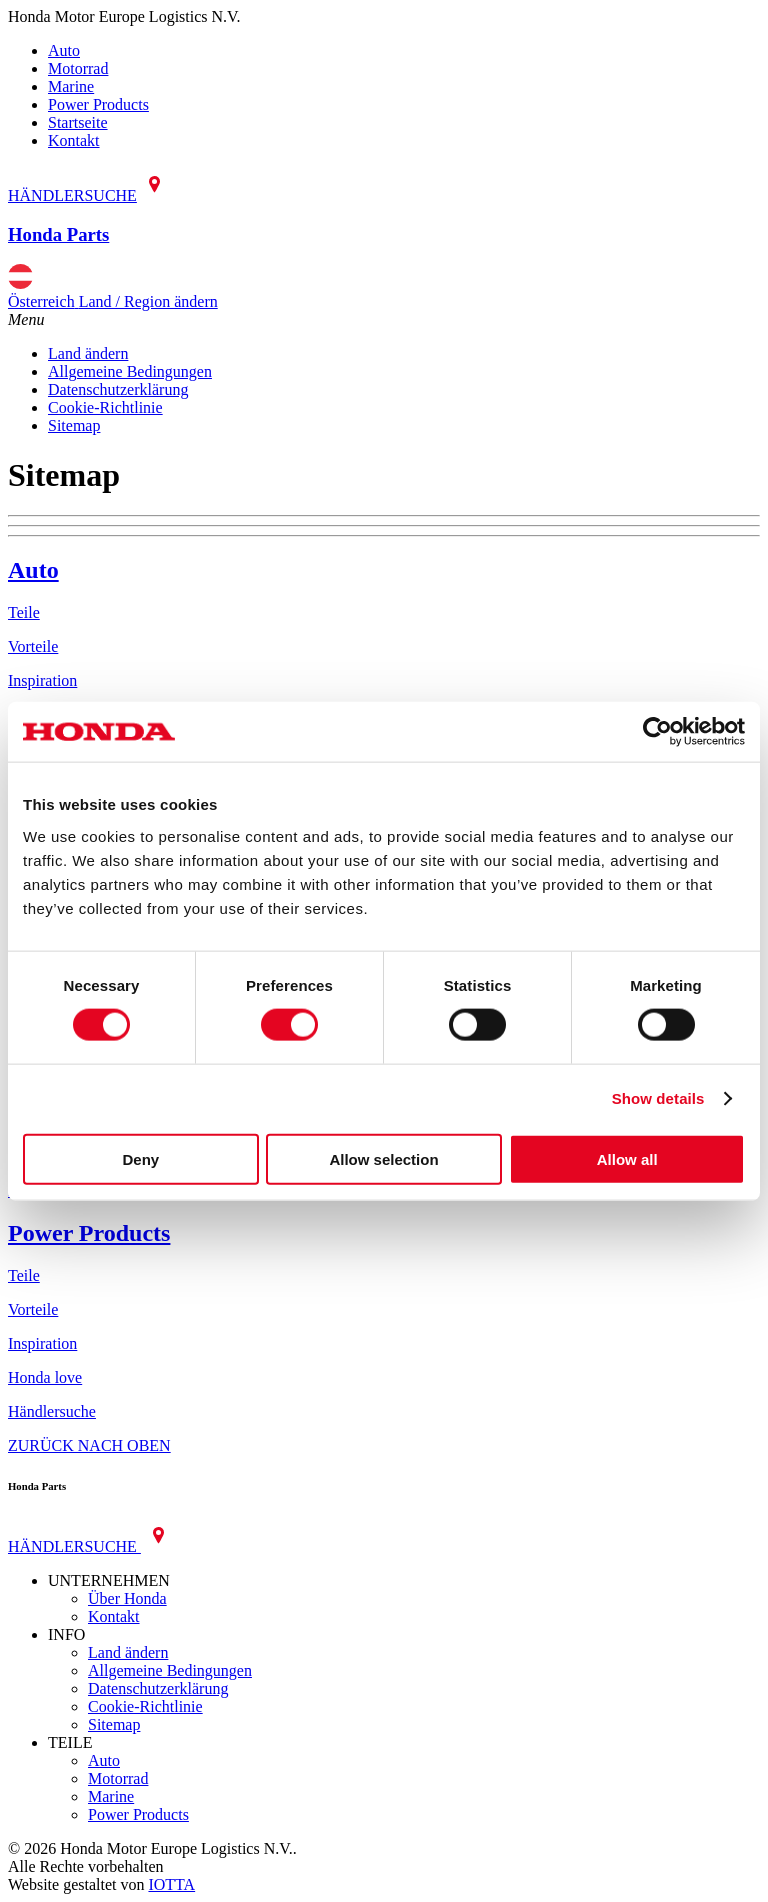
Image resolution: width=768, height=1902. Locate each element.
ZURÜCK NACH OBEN (89, 1445)
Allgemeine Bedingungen (130, 371)
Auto (64, 50)
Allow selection (383, 1158)
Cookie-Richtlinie (105, 407)
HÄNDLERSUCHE (90, 195)
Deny (140, 1158)
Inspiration (42, 680)
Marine (71, 86)
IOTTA (171, 1884)
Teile (24, 612)
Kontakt (74, 140)
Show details (658, 1098)
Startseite (78, 122)
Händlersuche (52, 1411)
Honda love (45, 1377)
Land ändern (88, 353)
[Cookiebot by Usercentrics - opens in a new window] (657, 732)
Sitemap (74, 425)
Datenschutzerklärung (118, 389)
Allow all (627, 1158)
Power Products (98, 104)
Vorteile (33, 646)
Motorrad (78, 68)
